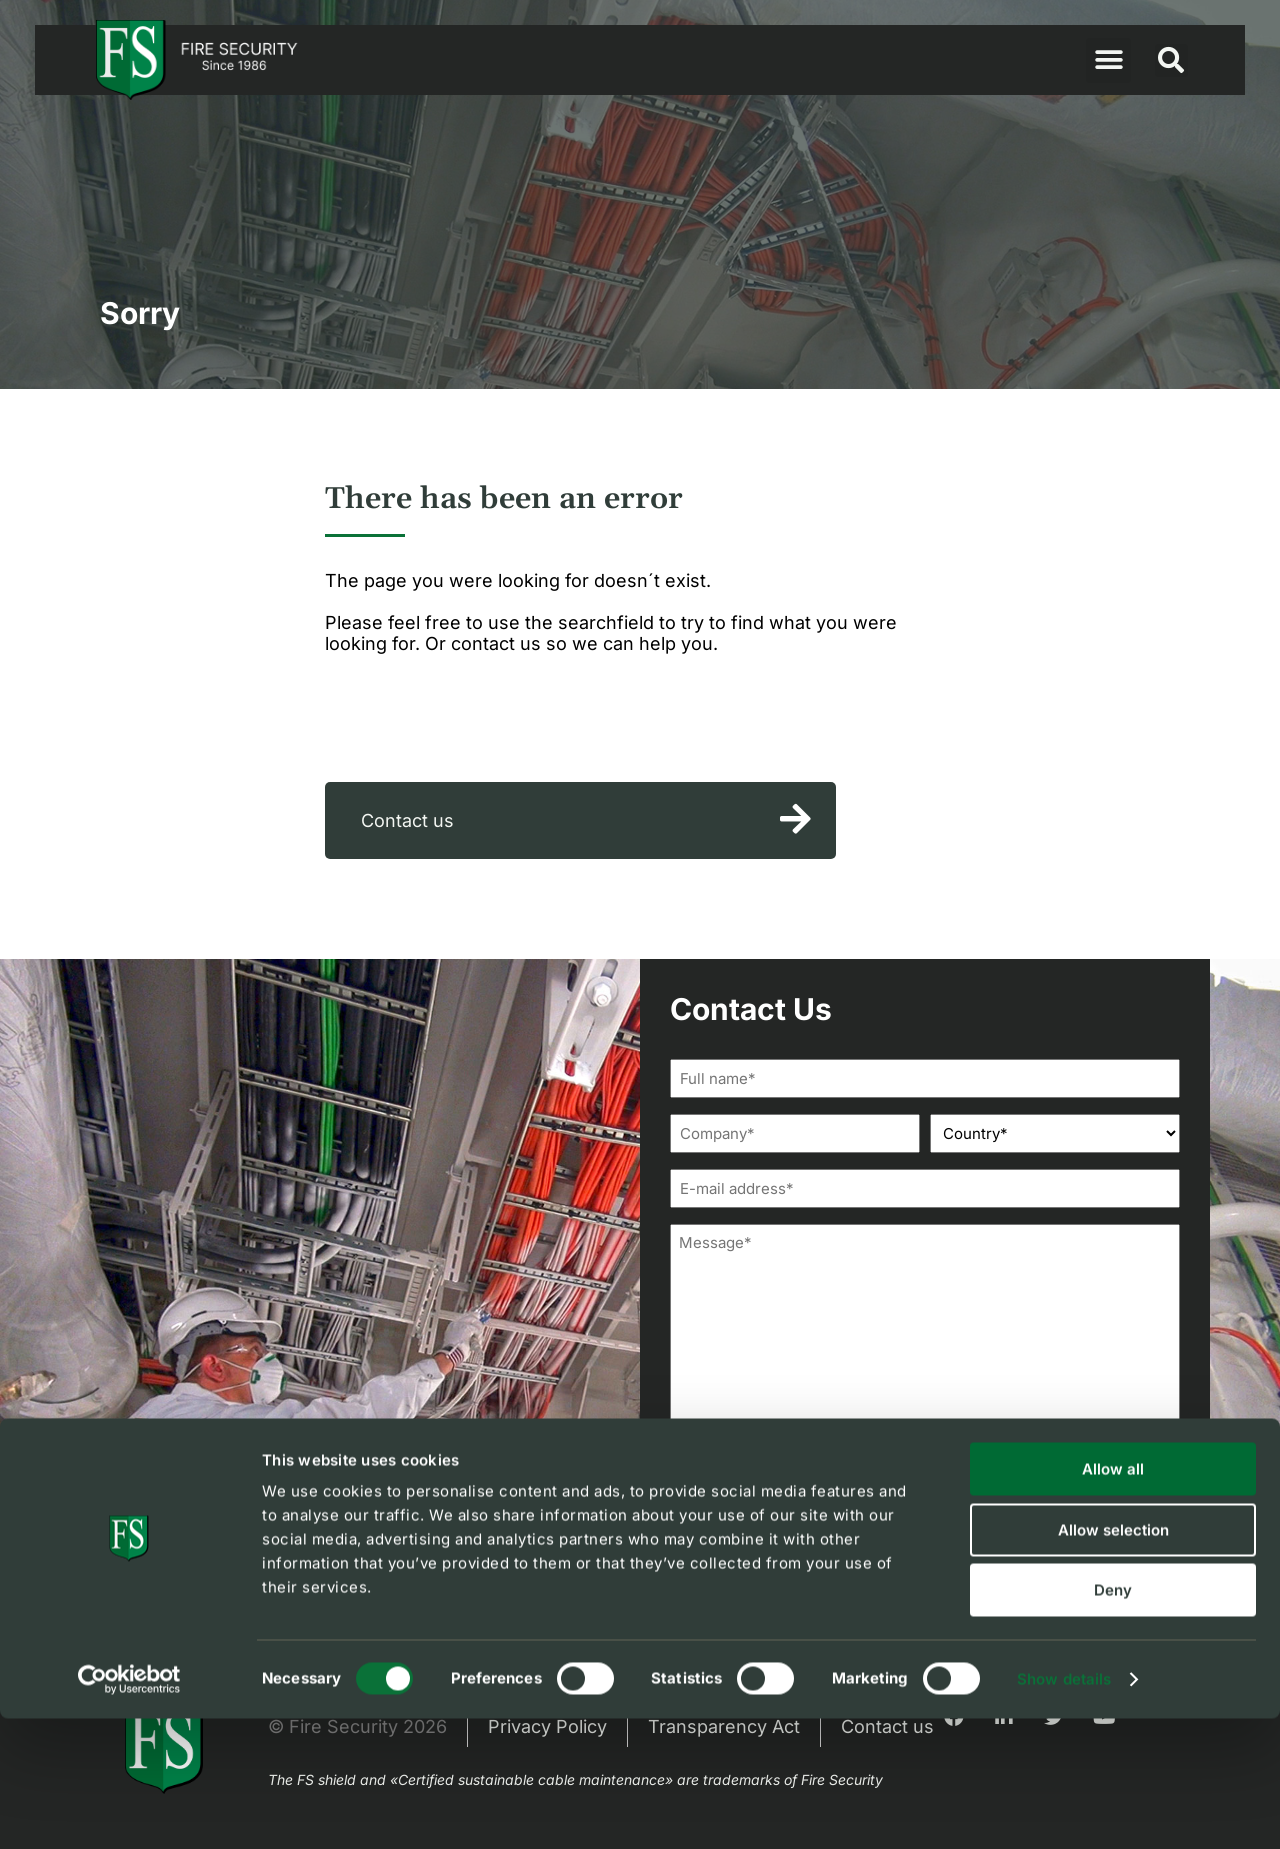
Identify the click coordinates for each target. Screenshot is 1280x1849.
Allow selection (1113, 1660)
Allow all (1113, 1599)
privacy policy (873, 1542)
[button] (1108, 60)
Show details (1064, 1809)
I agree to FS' (818, 1542)
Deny (1113, 1720)
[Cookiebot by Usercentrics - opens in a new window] (129, 1810)
